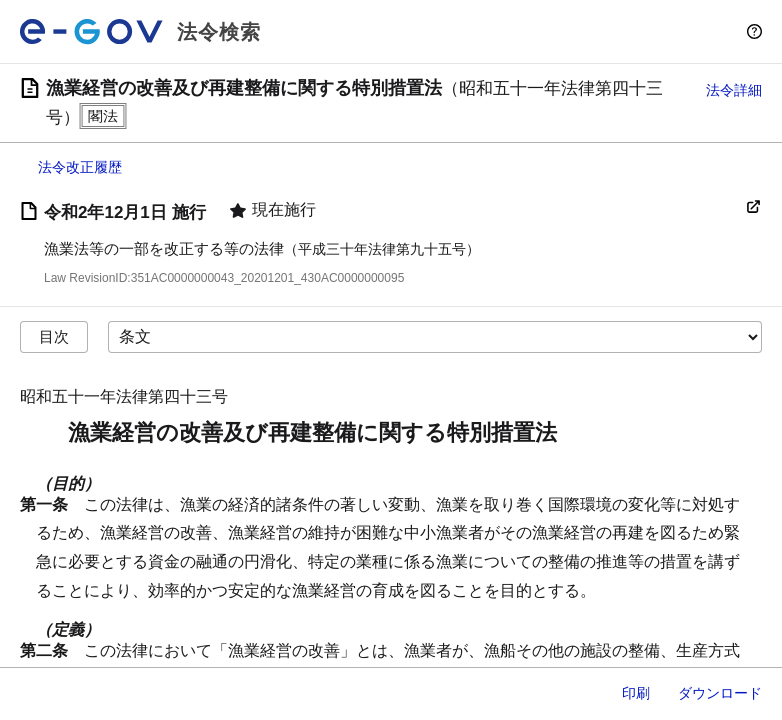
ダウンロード (720, 693)
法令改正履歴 (80, 167)
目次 (54, 336)
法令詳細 (734, 90)
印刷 (636, 693)
